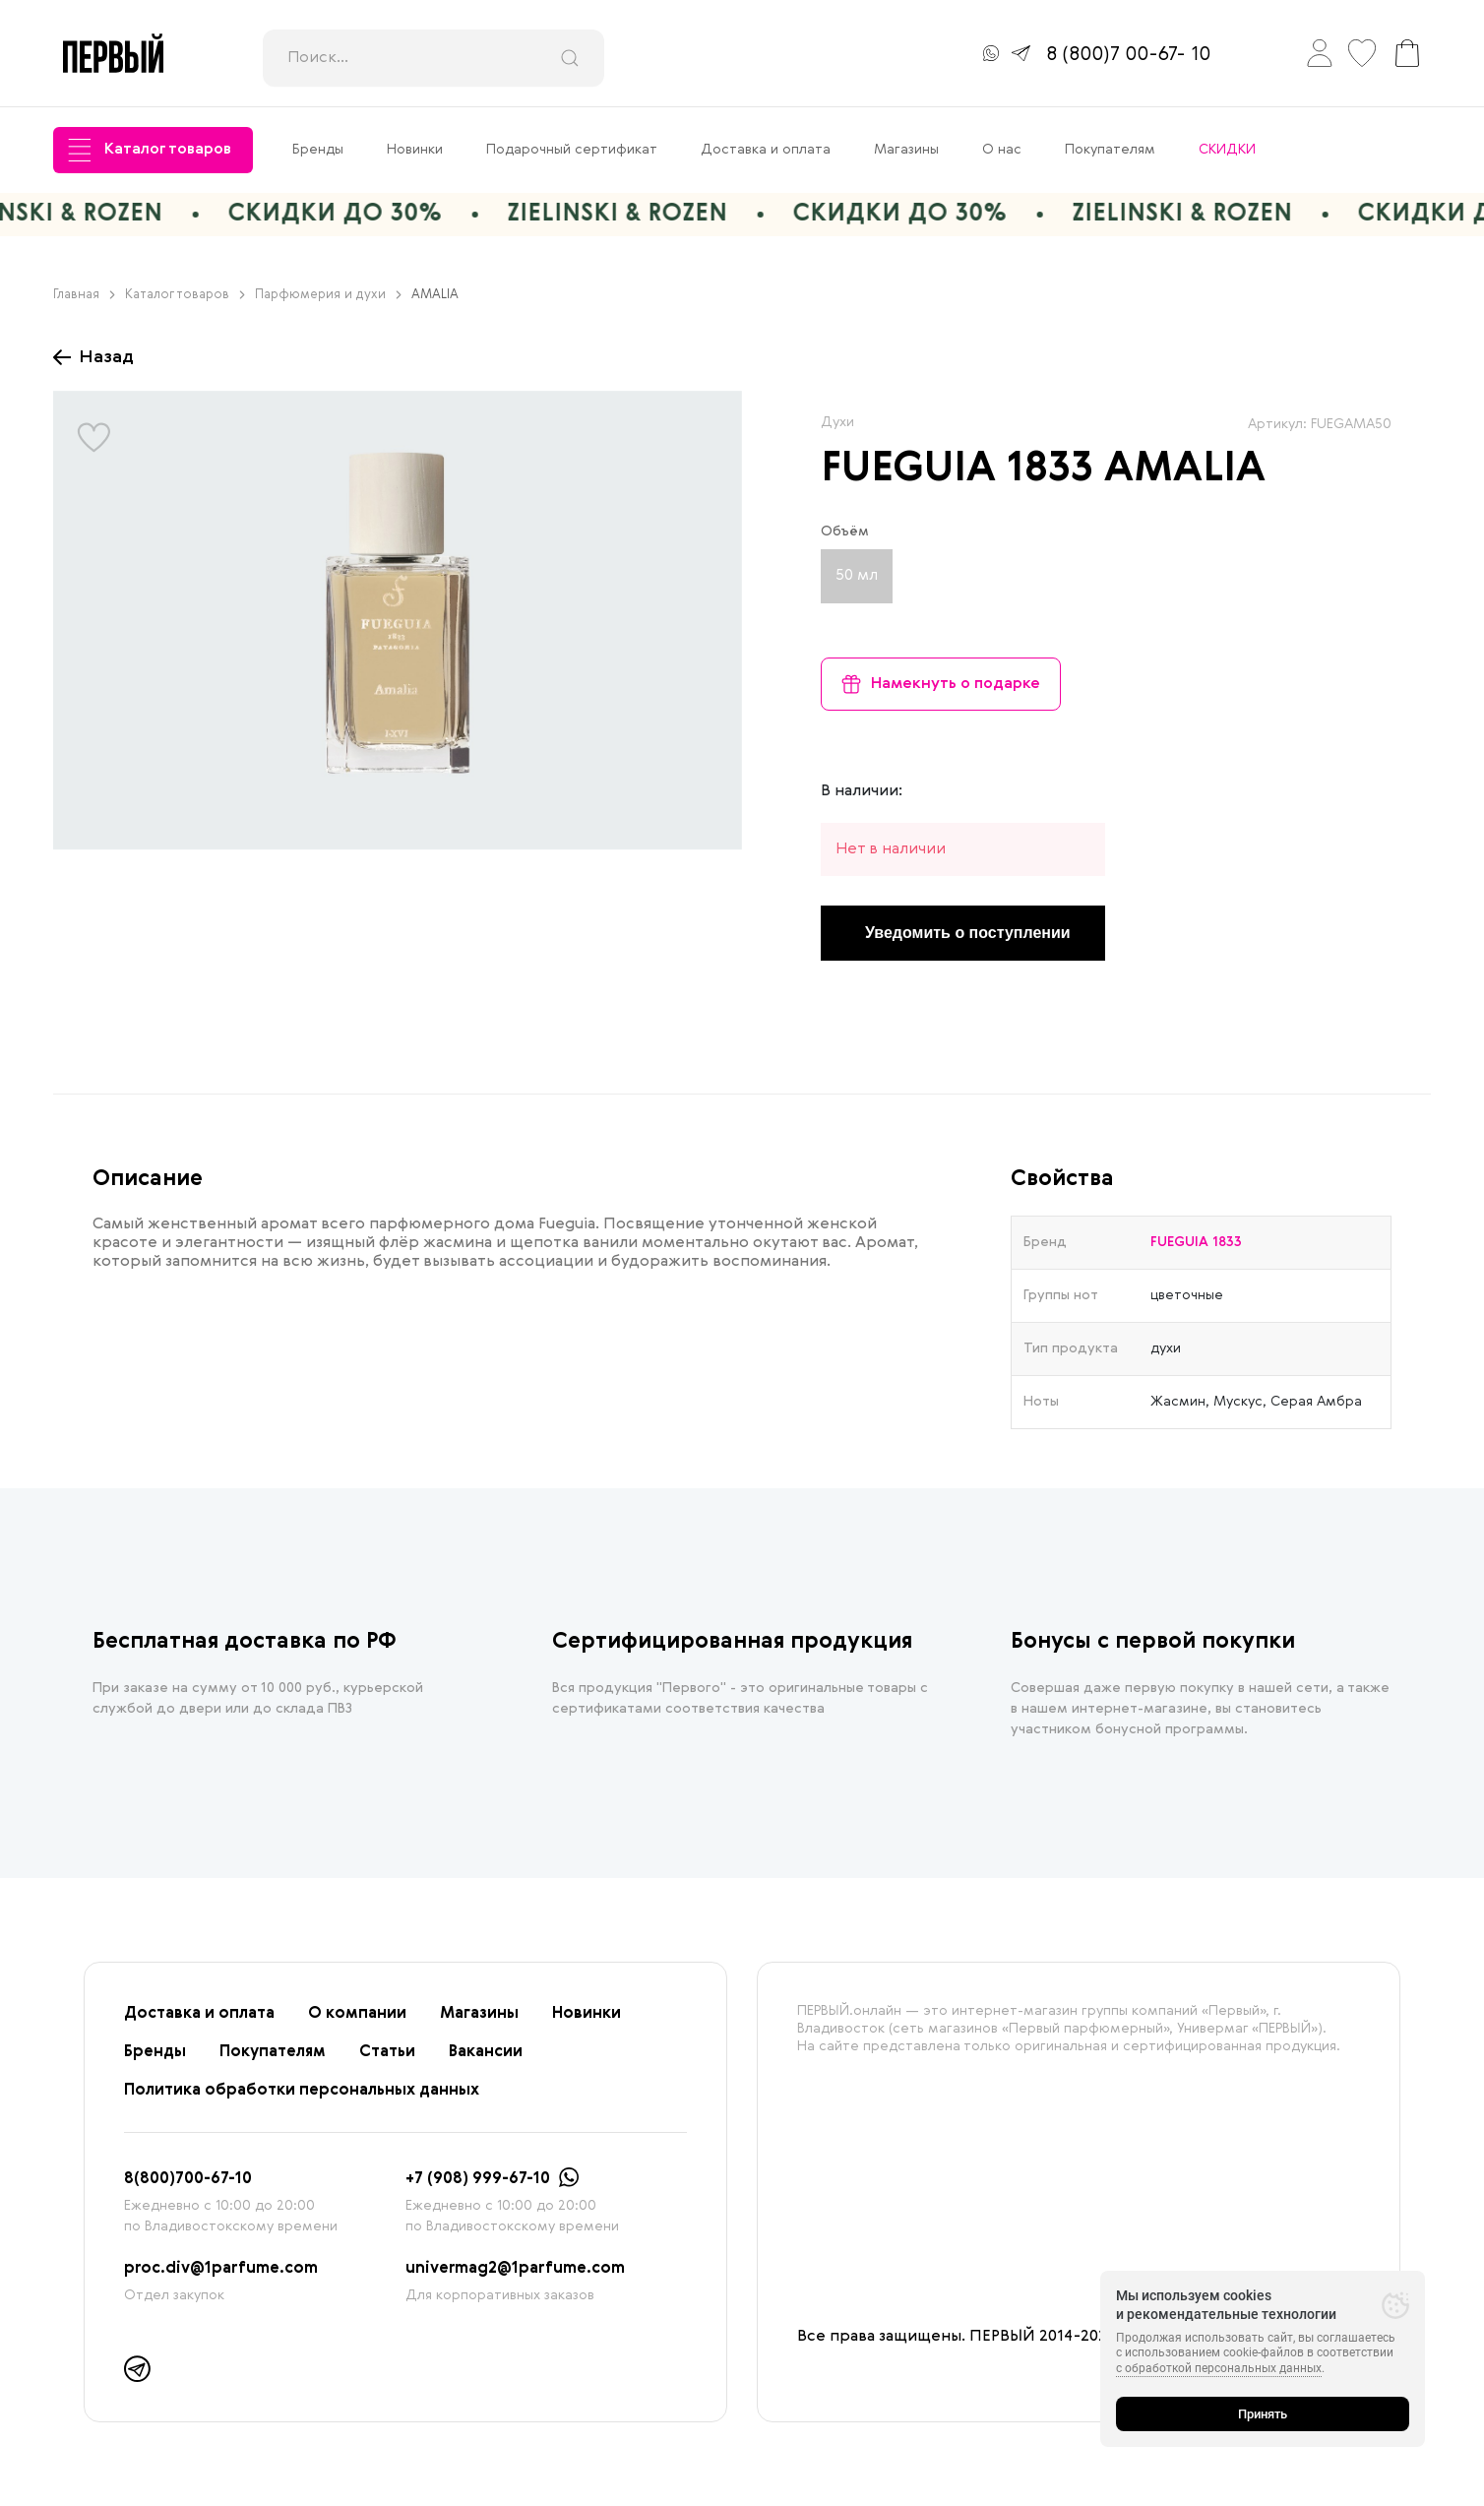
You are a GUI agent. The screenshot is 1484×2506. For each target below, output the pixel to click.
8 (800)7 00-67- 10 (1128, 55)
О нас (1001, 150)
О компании (357, 2014)
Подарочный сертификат (571, 150)
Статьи (387, 2052)
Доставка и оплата (766, 150)
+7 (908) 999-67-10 (477, 2179)
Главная (84, 294)
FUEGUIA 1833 (957, 469)
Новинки (415, 150)
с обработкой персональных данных (1219, 2368)
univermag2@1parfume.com (515, 2269)
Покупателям (1110, 150)
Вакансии (486, 2052)
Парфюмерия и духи (328, 294)
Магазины (906, 150)
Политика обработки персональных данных (301, 2091)
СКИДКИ (1227, 150)
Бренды (317, 150)
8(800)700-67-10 (188, 2179)
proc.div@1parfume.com (221, 2269)
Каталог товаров (149, 150)
